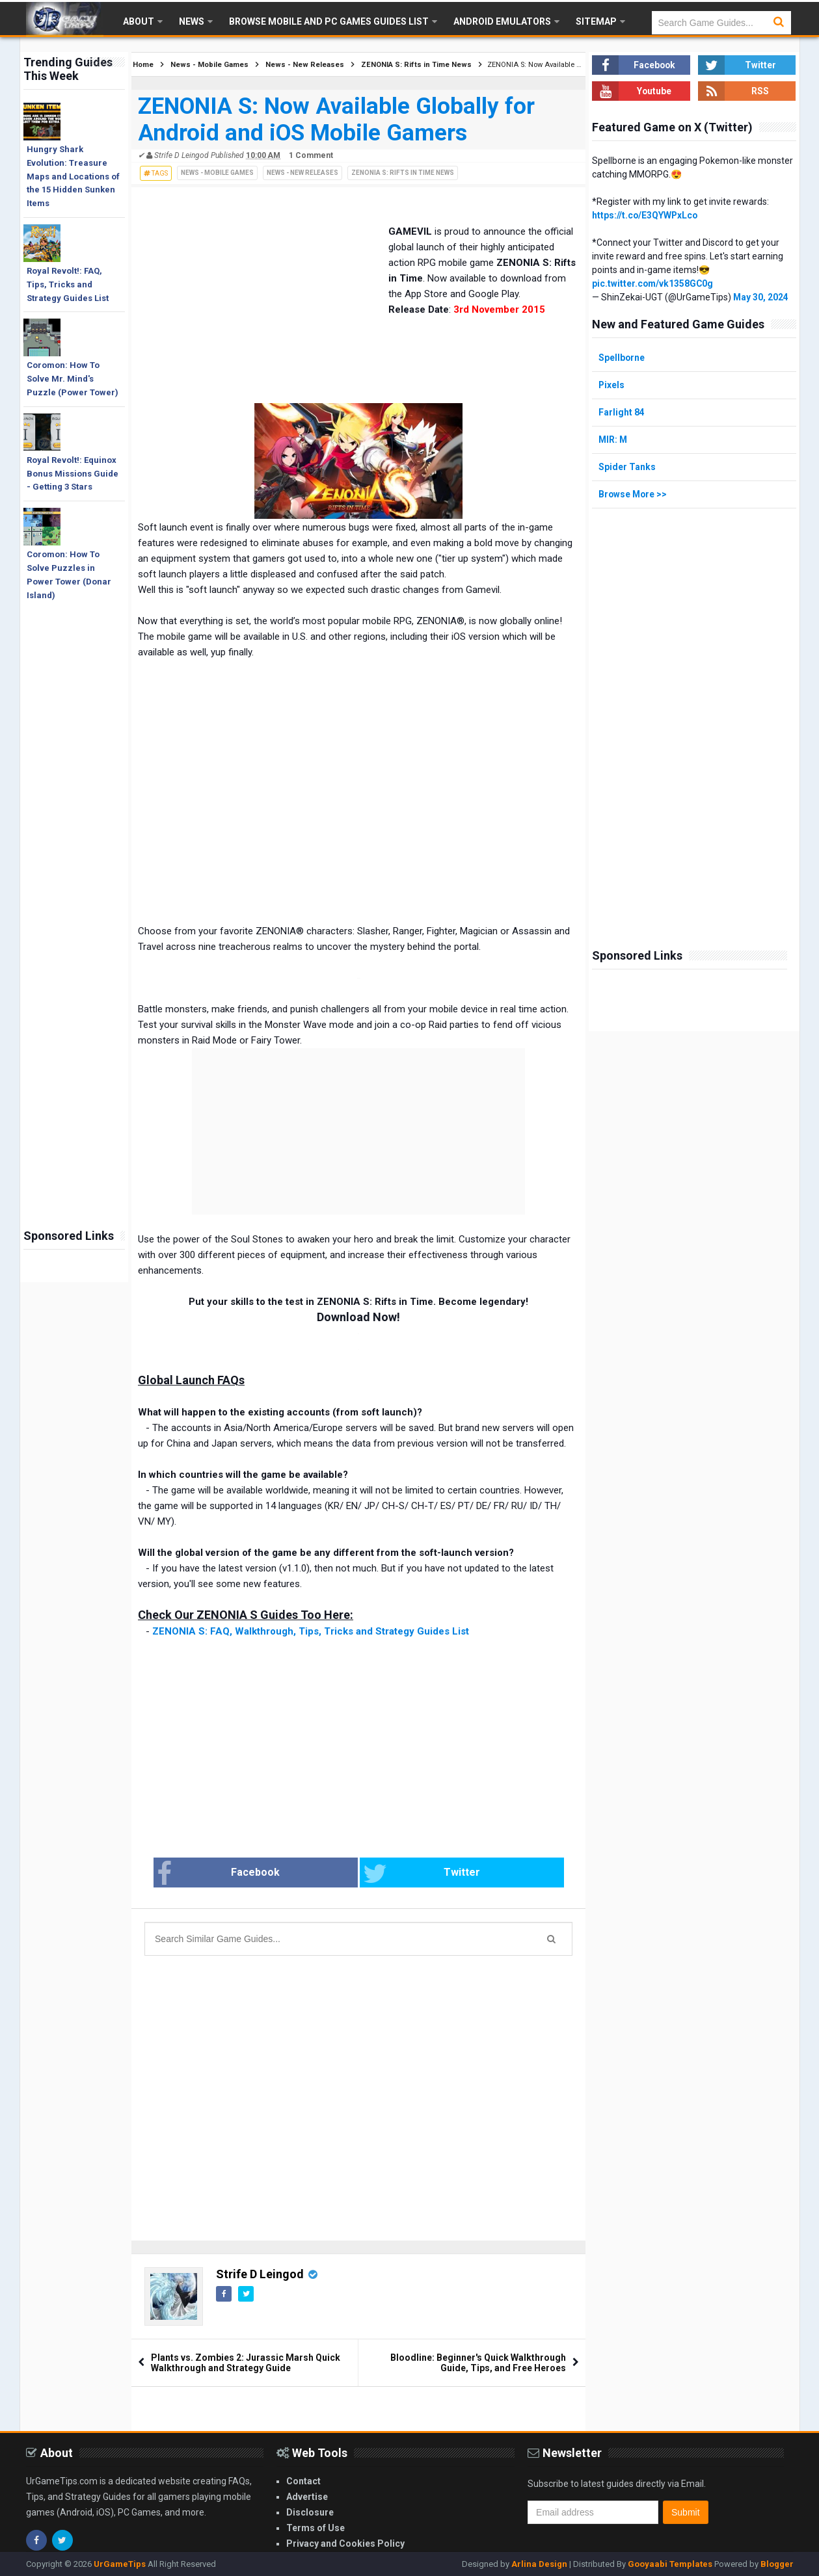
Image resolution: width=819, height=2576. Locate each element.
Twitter (405, 1874)
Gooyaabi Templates (670, 2564)
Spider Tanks (627, 467)
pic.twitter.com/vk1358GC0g (653, 283)
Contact (303, 2481)
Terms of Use (315, 2528)
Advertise (307, 2496)
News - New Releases (302, 172)
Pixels (611, 385)
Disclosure (310, 2512)
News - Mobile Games (217, 172)
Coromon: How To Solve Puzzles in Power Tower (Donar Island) (69, 574)
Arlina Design (539, 2564)
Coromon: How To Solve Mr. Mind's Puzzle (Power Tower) (72, 378)
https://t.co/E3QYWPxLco (645, 215)
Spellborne (621, 357)
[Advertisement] (74, 1017)
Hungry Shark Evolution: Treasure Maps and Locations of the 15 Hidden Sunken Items (73, 176)
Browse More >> (633, 494)
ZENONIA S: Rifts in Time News (402, 172)
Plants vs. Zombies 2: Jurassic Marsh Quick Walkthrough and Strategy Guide (245, 2362)
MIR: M (613, 439)
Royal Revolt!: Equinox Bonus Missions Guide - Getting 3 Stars (72, 473)
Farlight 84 (621, 412)
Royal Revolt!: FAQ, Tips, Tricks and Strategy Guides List (68, 284)
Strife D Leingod (260, 2274)
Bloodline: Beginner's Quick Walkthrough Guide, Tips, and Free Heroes (478, 2362)
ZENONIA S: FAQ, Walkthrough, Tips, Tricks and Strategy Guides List (310, 1631)
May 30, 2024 (761, 297)
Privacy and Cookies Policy (345, 2543)
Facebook (266, 1874)
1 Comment (311, 155)
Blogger (777, 2564)
